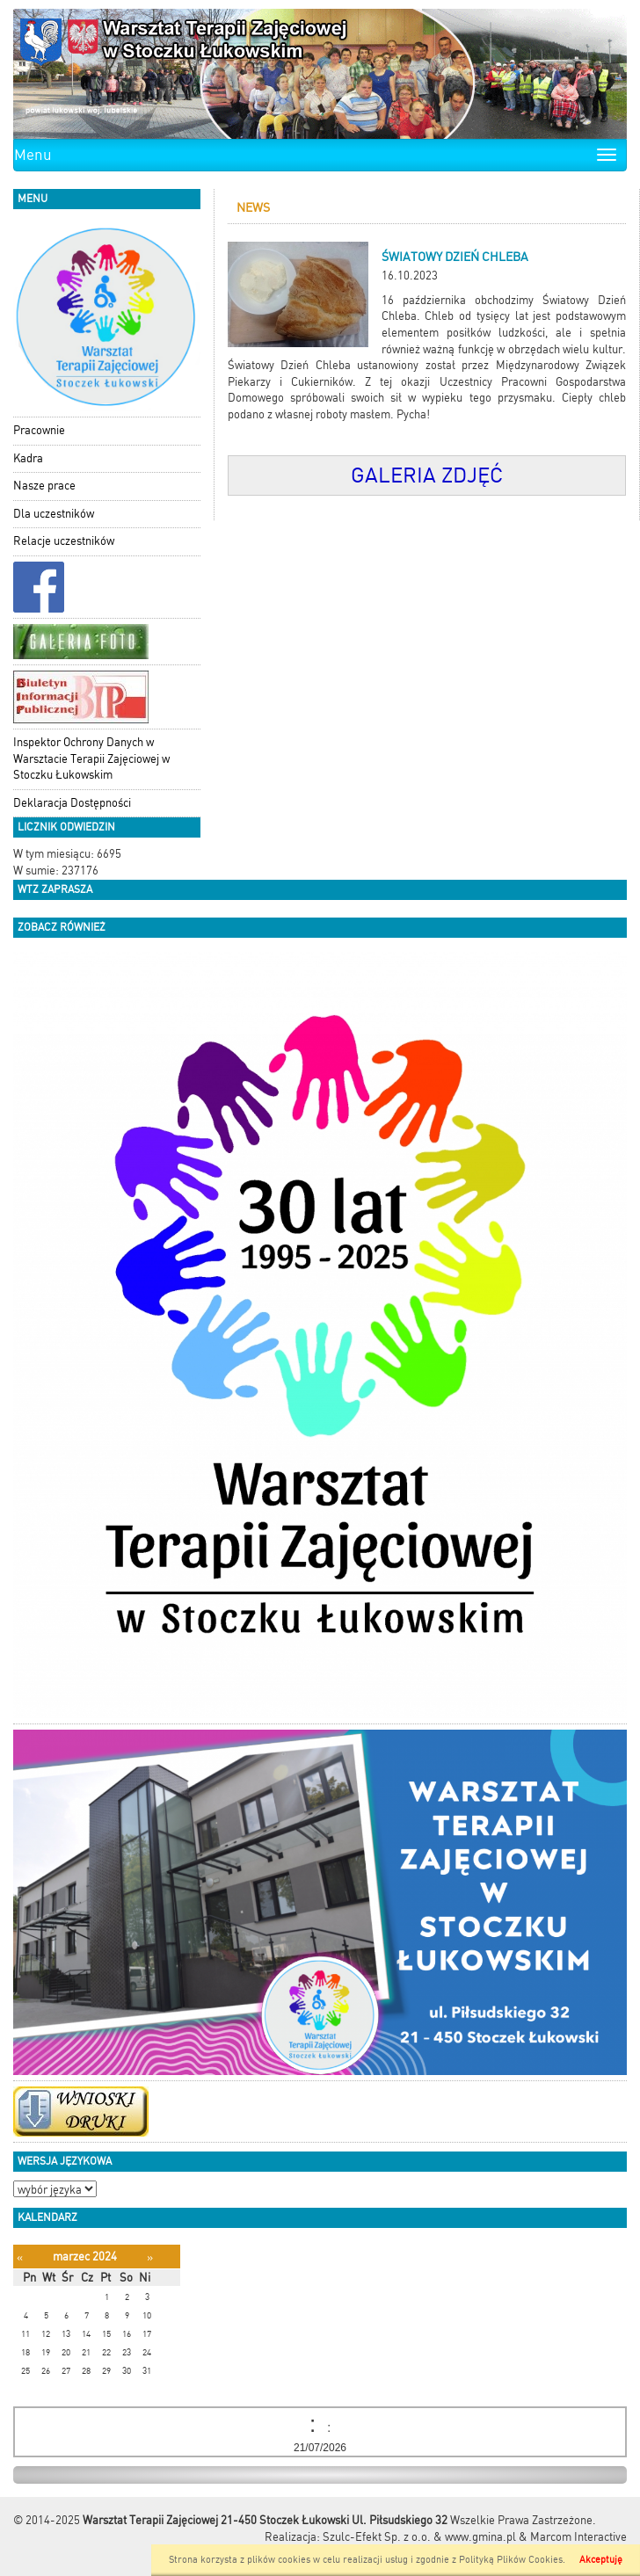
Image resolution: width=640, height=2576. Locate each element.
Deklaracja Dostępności (72, 802)
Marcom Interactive (578, 2536)
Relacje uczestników (63, 541)
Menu (33, 154)
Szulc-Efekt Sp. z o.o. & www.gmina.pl (419, 2536)
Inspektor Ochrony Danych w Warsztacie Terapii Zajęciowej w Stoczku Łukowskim (91, 758)
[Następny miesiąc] (150, 2257)
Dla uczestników (53, 513)
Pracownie (39, 430)
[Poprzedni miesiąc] (20, 2257)
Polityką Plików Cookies (511, 2559)
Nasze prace (44, 485)
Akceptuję (600, 2559)
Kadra (28, 458)
